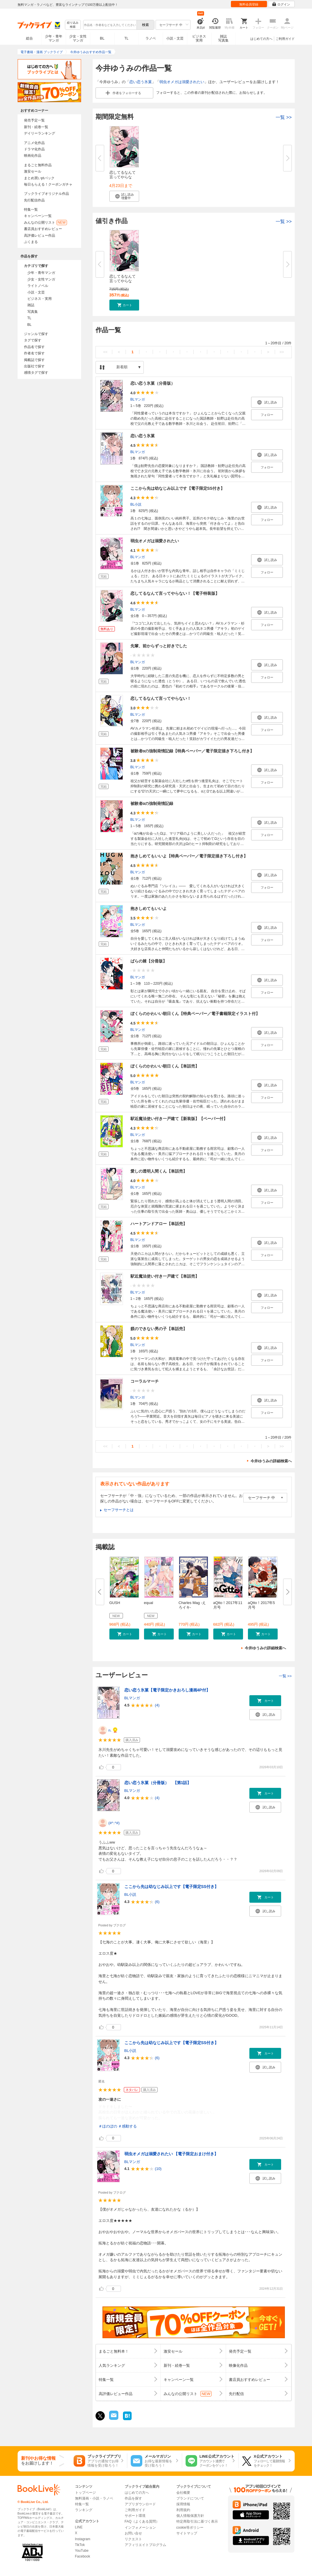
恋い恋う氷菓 (140, 82)
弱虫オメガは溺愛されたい (181, 82)
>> (281, 352)
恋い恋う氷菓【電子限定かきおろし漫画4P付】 (167, 1690)
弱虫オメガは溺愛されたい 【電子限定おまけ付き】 (171, 2153)
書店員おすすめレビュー (43, 229)
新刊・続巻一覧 (36, 127)
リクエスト (133, 2539)
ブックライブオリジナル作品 (46, 194)
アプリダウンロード (140, 2504)
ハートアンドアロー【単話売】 (158, 1223)
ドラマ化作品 (34, 149)
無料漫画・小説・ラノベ (94, 2498)
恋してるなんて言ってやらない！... (122, 177)
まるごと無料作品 (38, 165)
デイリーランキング (39, 133)
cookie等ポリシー (190, 2527)
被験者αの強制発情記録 (151, 803)
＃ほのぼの (107, 2126)
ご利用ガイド (285, 38)
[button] (124, 196)
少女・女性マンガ (78, 38)
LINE (79, 2527)
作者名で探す (34, 353)
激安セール (32, 171)
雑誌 (30, 305)
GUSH (114, 1603)
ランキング (83, 2510)
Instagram (82, 2539)
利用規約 (183, 2510)
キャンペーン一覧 (38, 216)
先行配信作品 (34, 200)
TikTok (80, 2545)
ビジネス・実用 (39, 299)
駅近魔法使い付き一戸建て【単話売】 (164, 1276)
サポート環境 (135, 2516)
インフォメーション (140, 2527)
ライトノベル (37, 286)
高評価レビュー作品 (39, 235)
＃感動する (127, 2126)
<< (105, 352)
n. (110, 1730)
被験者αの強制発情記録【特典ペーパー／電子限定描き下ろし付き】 (192, 751)
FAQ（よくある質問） (142, 2521)
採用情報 (183, 2504)
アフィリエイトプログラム (145, 2545)
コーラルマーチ (144, 1381)
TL (126, 38)
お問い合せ (133, 2533)
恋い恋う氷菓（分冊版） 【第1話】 (157, 1782)
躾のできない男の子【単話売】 (158, 1328)
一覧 (284, 117)
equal (148, 1603)
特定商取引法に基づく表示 (197, 2521)
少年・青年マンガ (53, 38)
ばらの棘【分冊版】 (148, 961)
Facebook (82, 2556)
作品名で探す (34, 347)
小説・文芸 (175, 38)
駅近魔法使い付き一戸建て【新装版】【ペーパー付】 (178, 1118)
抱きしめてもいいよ (148, 908)
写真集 (32, 312)
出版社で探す (34, 366)
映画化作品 (32, 156)
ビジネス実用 (199, 38)
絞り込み (73, 25)
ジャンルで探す (36, 334)
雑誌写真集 (223, 38)
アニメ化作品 (34, 143)
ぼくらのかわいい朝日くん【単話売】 (164, 1066)
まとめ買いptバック (39, 178)
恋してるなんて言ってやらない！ (160, 698)
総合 (29, 38)
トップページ (85, 2493)
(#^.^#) (114, 1823)
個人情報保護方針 (190, 2516)
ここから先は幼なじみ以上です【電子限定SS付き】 (177, 488)
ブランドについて (190, 2498)
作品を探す (133, 2498)
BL (102, 38)
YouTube (82, 2551)
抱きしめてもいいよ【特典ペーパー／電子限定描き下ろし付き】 (189, 856)
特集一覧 (31, 209)
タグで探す (32, 340)
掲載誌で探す (34, 360)
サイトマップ (186, 2533)
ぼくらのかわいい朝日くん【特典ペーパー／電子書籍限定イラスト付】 (195, 1013)
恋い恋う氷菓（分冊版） (152, 383)
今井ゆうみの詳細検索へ (271, 1461)
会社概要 (183, 2493)
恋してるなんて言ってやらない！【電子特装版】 (174, 593)
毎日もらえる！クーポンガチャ (48, 184)
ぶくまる (31, 242)
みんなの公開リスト (45, 222)
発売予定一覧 (34, 120)
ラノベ (150, 38)
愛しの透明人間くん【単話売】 (158, 1171)
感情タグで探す (36, 373)
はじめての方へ (261, 38)
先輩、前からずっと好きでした (158, 646)
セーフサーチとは (119, 1510)
